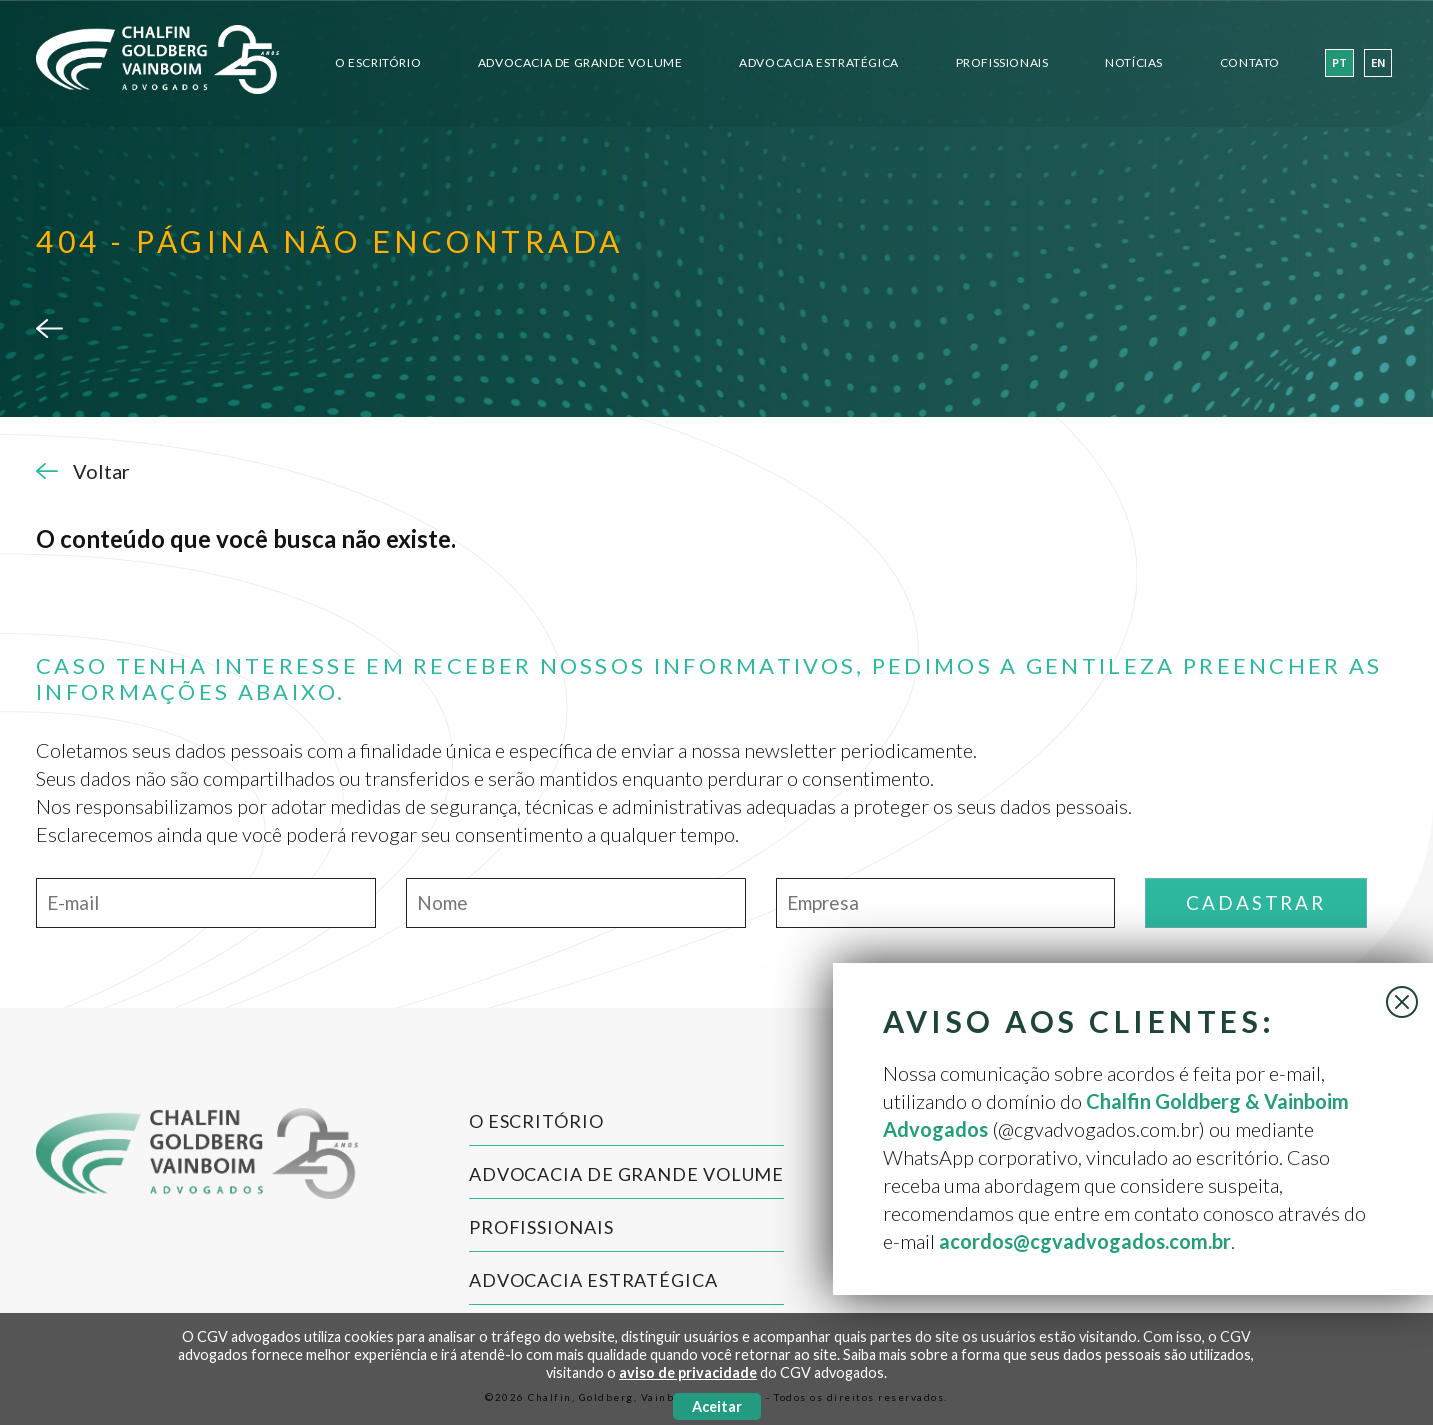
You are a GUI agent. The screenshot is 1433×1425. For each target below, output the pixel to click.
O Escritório (378, 62)
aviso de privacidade (688, 1372)
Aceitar (717, 1406)
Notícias (1134, 62)
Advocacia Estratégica (819, 62)
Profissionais (1002, 62)
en (1378, 64)
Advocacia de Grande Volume (580, 62)
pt (1339, 64)
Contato (1250, 62)
